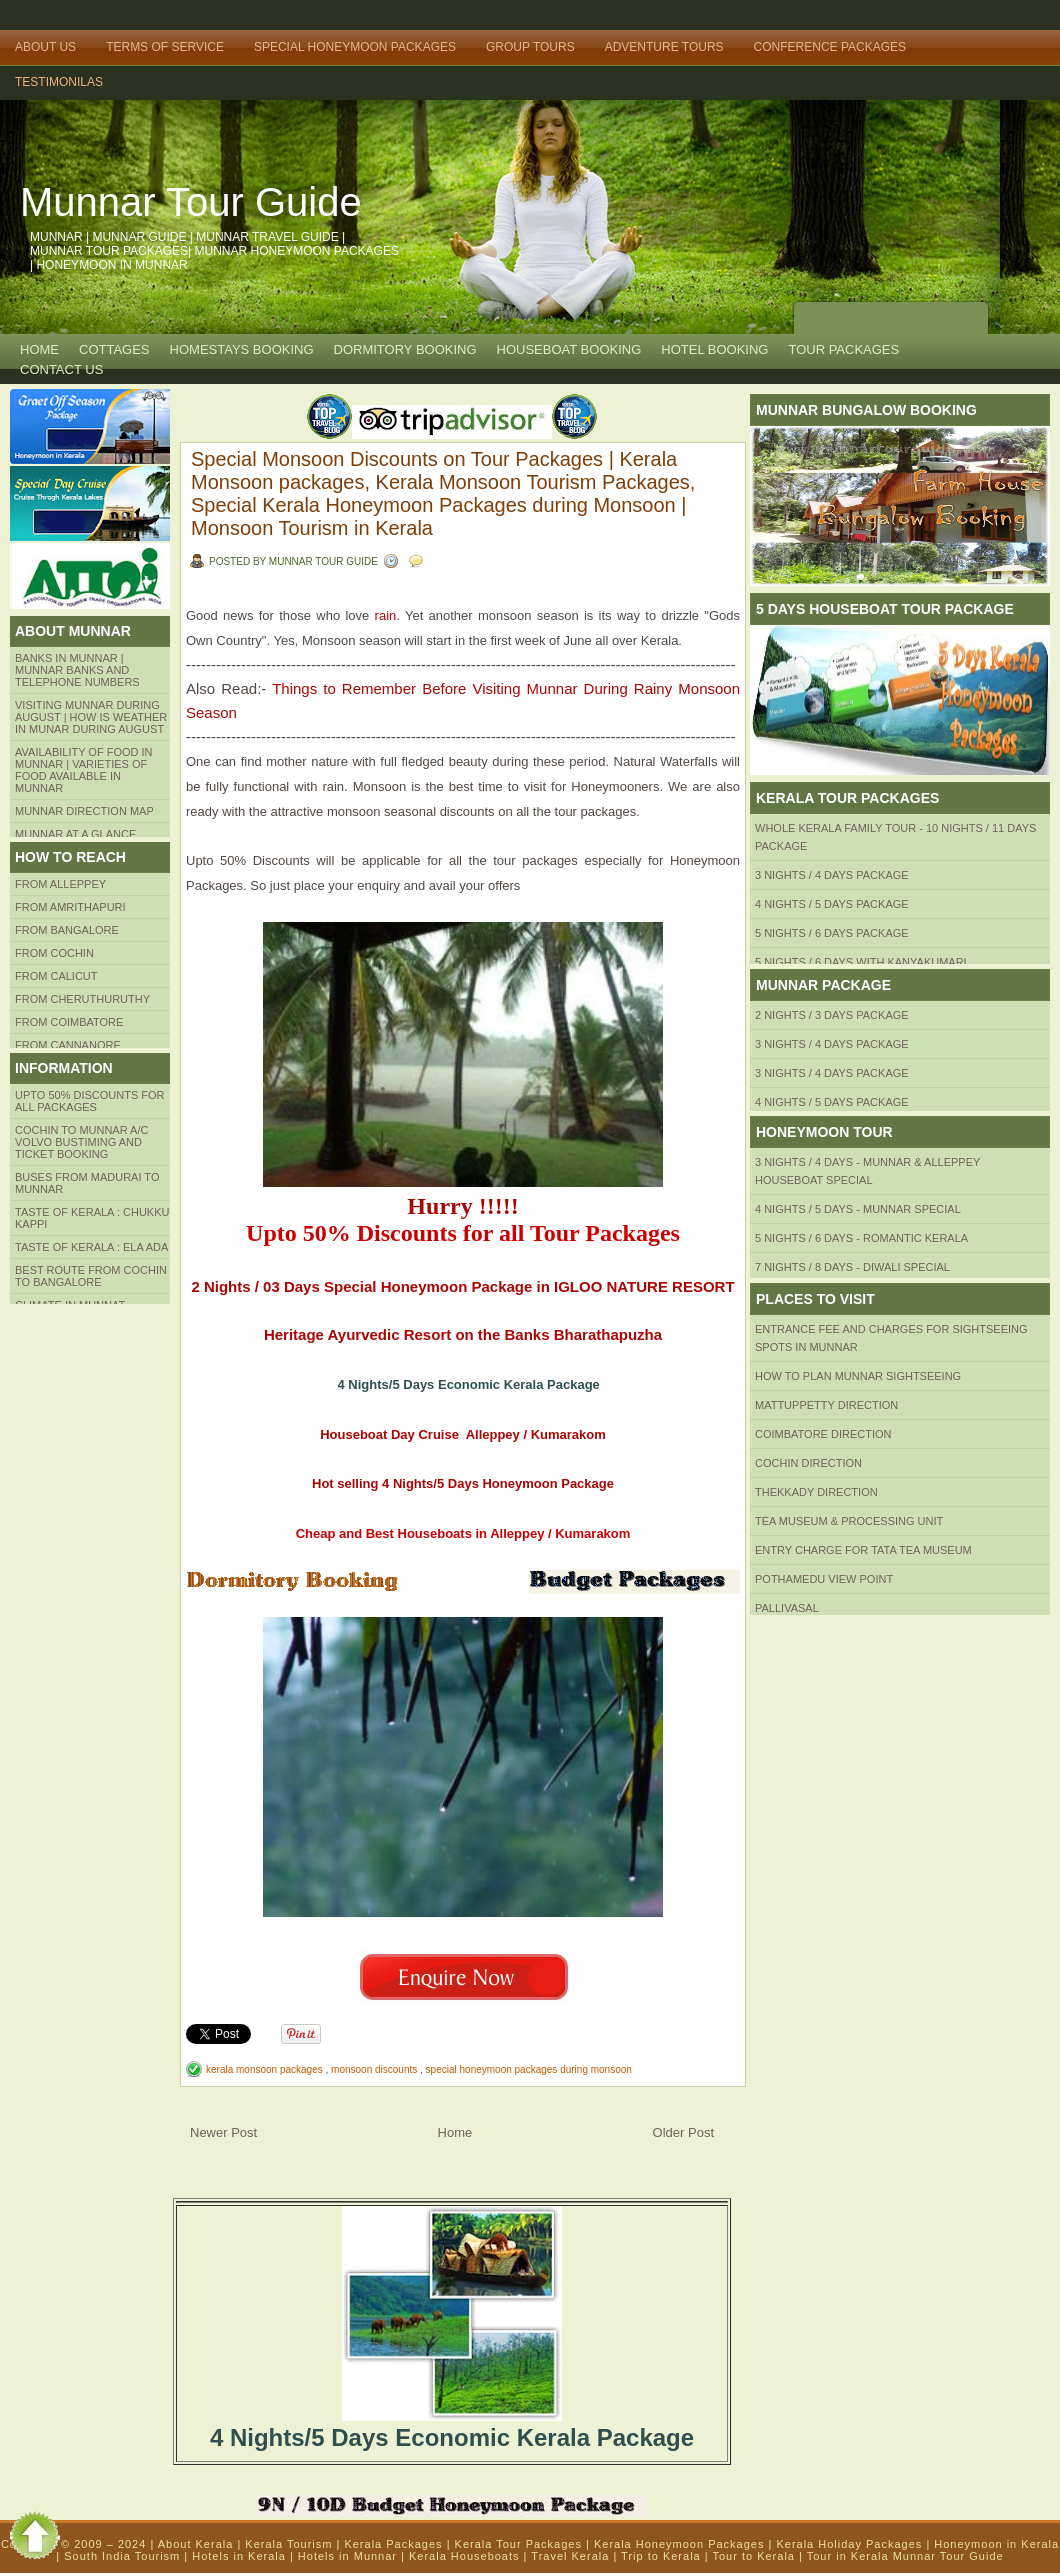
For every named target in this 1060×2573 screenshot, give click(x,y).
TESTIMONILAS (59, 82)
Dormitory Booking (405, 349)
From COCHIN (54, 953)
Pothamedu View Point (824, 1579)
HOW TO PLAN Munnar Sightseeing (858, 1376)
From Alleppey (60, 884)
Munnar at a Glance (75, 834)
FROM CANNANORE (68, 1045)
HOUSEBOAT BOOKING (569, 349)
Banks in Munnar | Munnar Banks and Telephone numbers (77, 670)
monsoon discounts (375, 2069)
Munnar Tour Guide (191, 202)
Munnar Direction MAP (84, 811)
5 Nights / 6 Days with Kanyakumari (861, 962)
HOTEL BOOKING (714, 349)
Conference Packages (830, 47)
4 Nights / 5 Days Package (832, 904)
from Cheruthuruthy (82, 999)
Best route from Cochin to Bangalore (91, 1276)
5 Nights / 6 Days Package (832, 933)
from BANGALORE (67, 930)
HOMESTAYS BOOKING (242, 349)
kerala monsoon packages (266, 2069)
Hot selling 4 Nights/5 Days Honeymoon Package (463, 1483)
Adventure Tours (664, 47)
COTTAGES (114, 349)
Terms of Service (165, 47)
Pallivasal (787, 1608)
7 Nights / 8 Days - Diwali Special (852, 1267)
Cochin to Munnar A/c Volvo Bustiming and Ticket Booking (81, 1142)
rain (382, 615)
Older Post (683, 2132)
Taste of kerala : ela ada (91, 1247)
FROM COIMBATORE (69, 1022)
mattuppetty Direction (826, 1405)
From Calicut (56, 976)
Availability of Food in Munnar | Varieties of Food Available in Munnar (84, 770)
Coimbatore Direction (823, 1434)
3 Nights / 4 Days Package (832, 875)
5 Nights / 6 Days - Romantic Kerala (861, 1238)
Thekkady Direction (816, 1492)
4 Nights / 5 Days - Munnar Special (858, 1209)
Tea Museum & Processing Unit (849, 1521)
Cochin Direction (808, 1463)
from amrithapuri (70, 907)
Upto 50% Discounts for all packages (90, 1101)
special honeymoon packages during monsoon (529, 2069)
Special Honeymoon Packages (355, 47)
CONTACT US (61, 369)
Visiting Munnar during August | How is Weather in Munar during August (91, 717)
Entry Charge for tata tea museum (863, 1550)
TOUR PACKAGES (843, 349)
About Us (45, 47)
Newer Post (223, 2132)
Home (39, 349)
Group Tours (530, 47)
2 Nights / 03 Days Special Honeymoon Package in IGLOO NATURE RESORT (462, 1286)
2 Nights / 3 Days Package (832, 1015)
